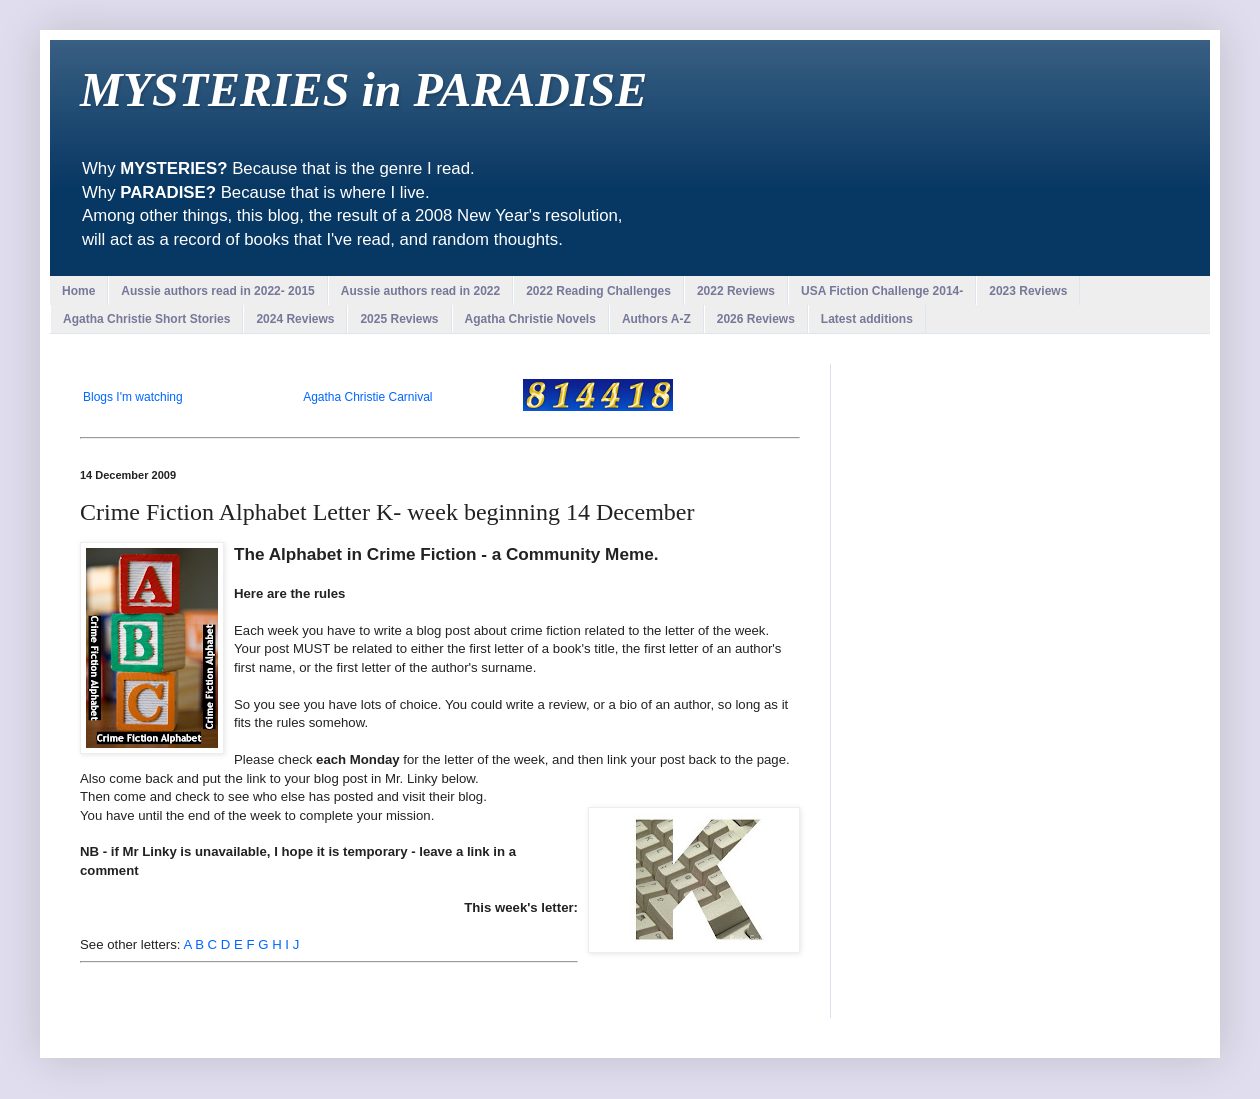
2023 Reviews (1028, 291)
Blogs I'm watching (133, 397)
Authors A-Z (656, 319)
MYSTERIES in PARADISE (363, 89)
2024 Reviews (295, 319)
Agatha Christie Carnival (367, 397)
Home (78, 291)
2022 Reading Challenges (598, 291)
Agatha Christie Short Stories (146, 319)
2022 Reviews (736, 291)
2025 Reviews (399, 319)
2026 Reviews (756, 319)
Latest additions (867, 319)
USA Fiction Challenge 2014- (882, 291)
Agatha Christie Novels (530, 319)
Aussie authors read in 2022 (420, 291)
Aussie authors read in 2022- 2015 (217, 291)
